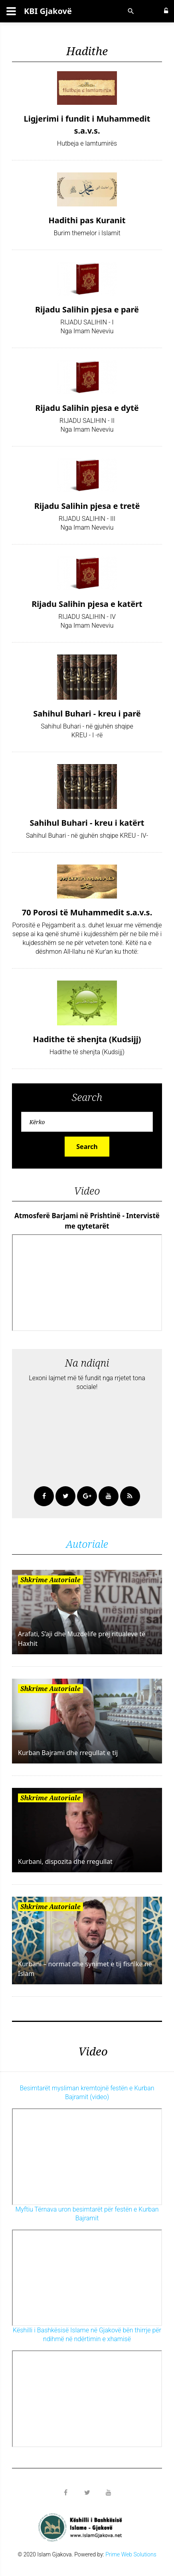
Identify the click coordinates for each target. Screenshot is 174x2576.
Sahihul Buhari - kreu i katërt (87, 822)
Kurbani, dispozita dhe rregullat (65, 1861)
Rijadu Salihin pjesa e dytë (87, 407)
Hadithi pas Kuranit (86, 220)
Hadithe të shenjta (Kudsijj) (87, 1039)
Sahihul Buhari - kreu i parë (87, 713)
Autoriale (87, 1544)
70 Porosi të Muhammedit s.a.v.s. (87, 912)
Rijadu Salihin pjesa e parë (87, 309)
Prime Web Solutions (130, 2554)
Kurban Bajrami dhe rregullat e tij (68, 1752)
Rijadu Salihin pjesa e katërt (87, 603)
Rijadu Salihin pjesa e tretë (87, 505)
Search (86, 1146)
